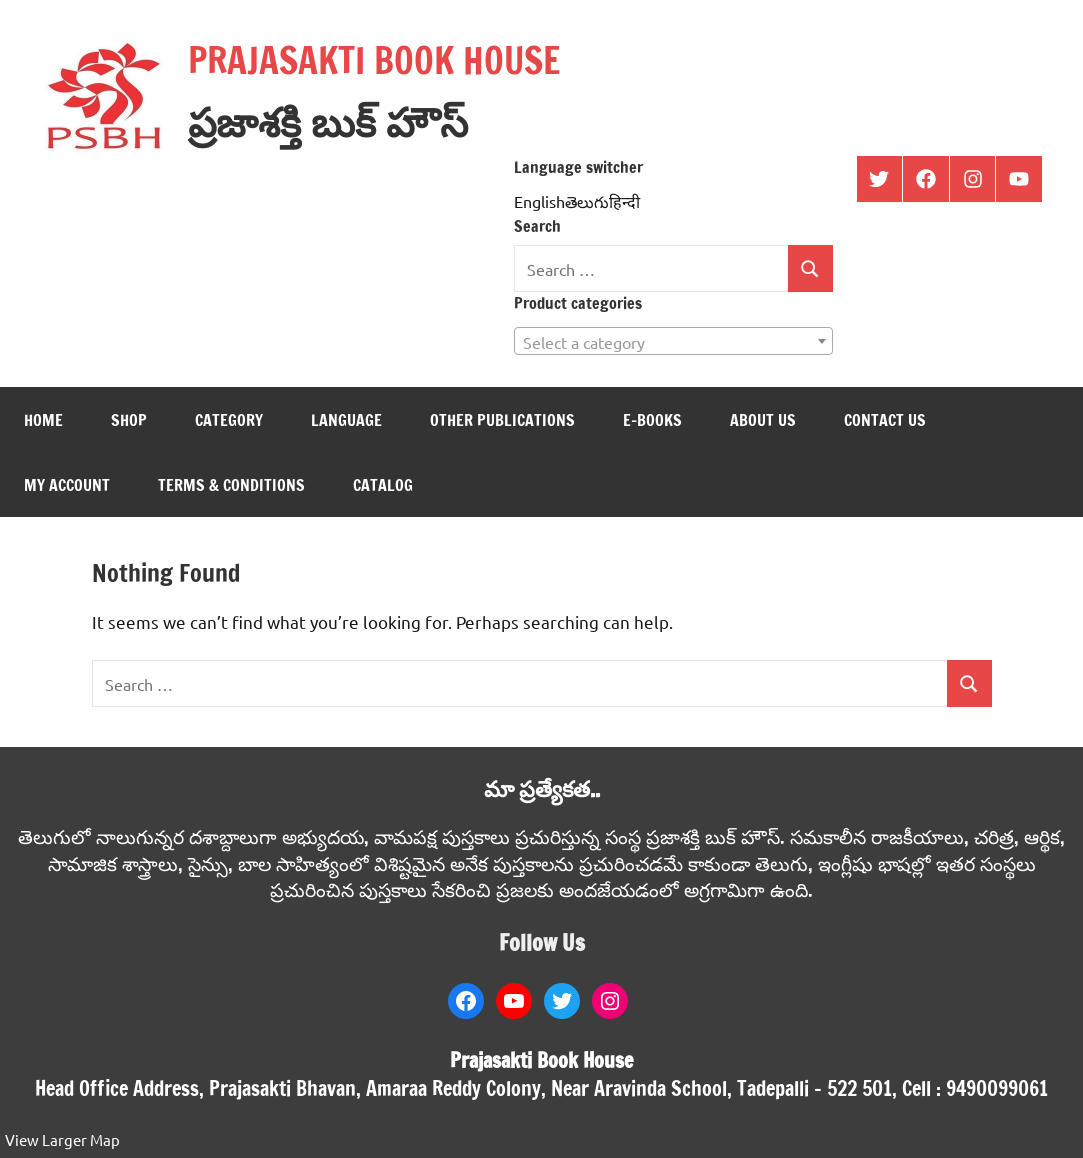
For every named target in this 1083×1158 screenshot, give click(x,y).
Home (43, 420)
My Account (67, 485)
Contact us (885, 420)
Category (229, 420)
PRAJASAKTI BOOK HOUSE (374, 60)
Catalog (383, 485)
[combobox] (673, 341)
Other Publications (502, 420)
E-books (652, 420)
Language (346, 420)
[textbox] (673, 342)
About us (763, 420)
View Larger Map (62, 1139)
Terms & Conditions (231, 485)
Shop (129, 420)
